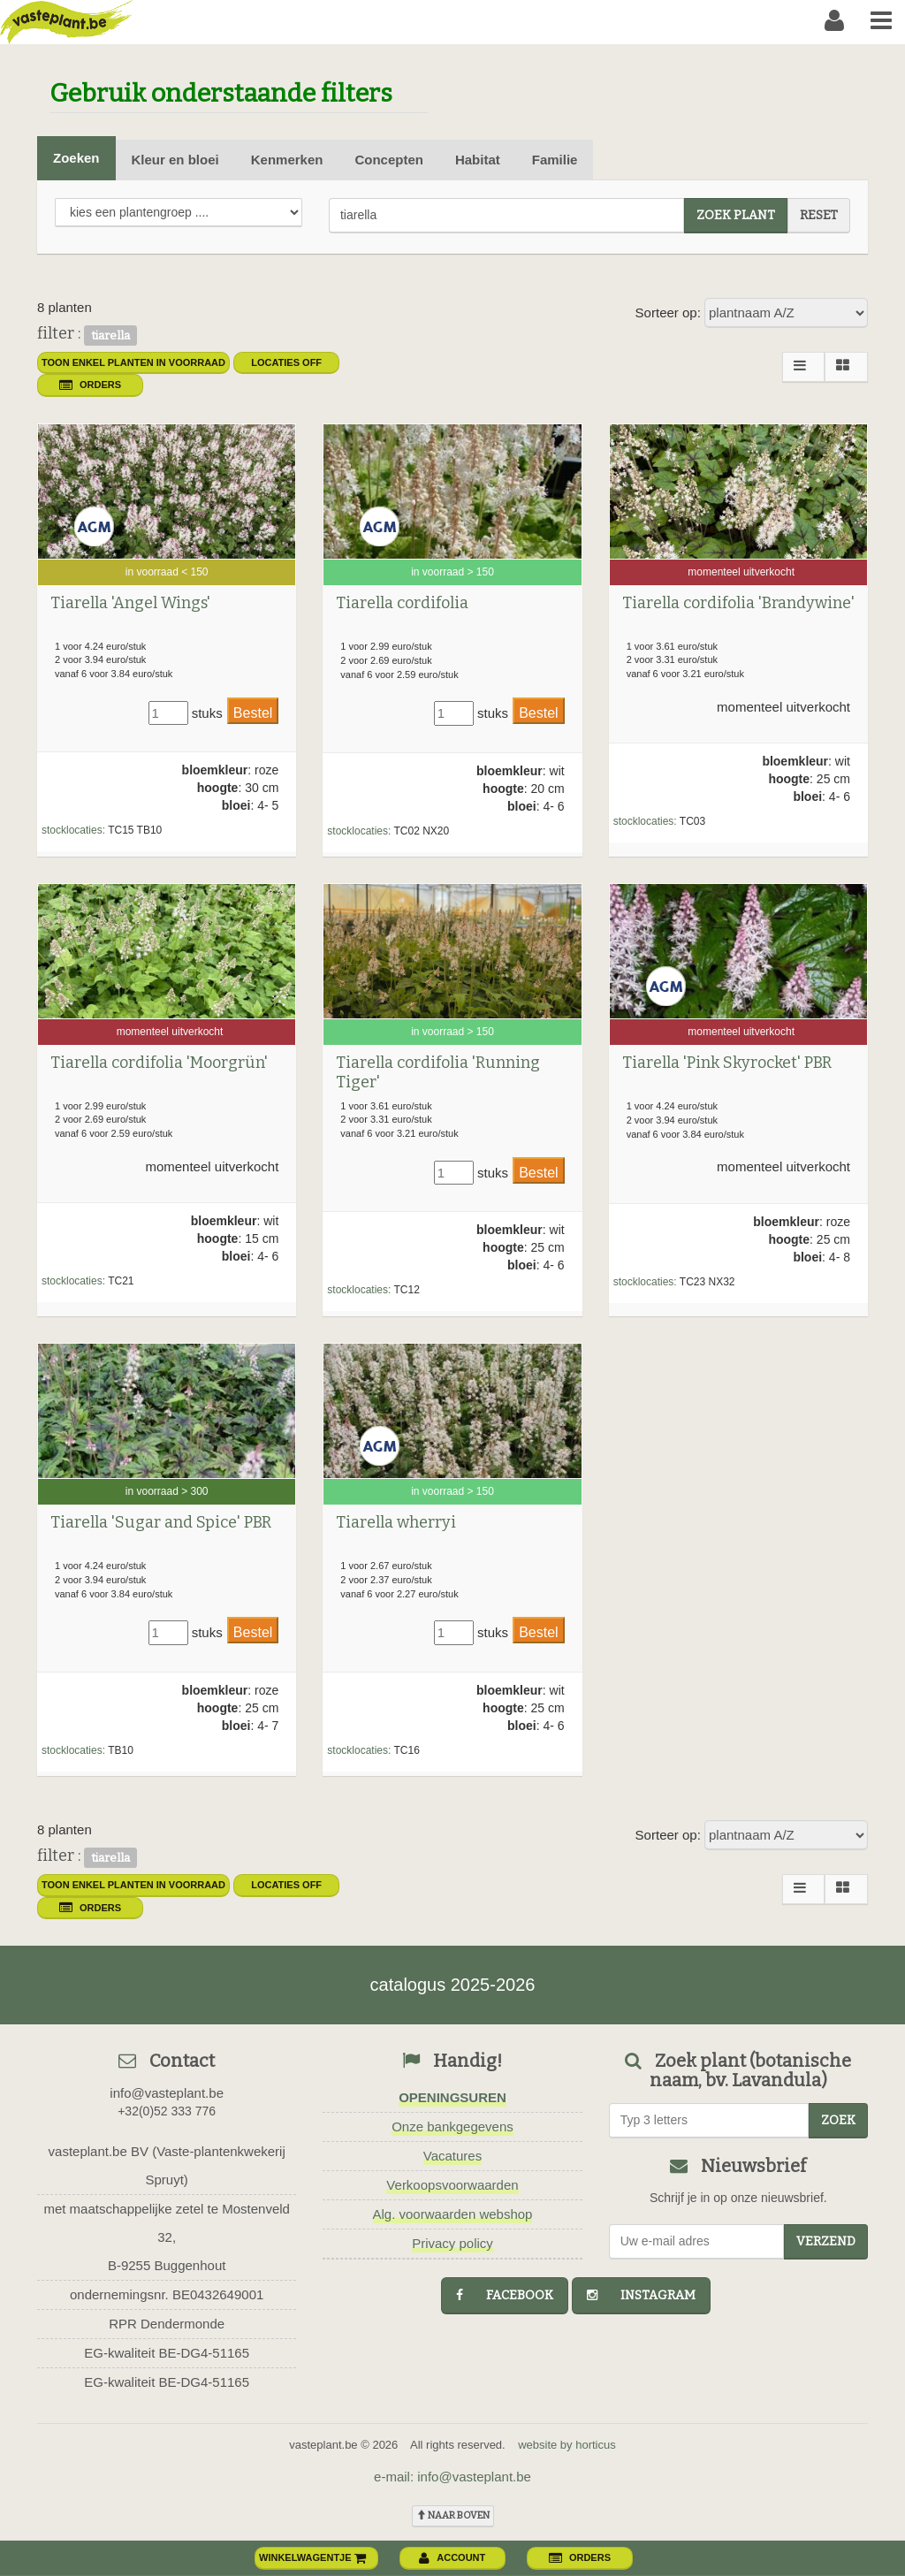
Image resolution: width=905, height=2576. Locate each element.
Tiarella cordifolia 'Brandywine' (738, 603)
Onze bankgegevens (452, 2126)
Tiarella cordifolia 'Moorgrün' (159, 1062)
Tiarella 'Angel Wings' (130, 603)
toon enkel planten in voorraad (133, 362)
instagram (641, 2295)
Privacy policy (452, 2243)
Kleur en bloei (175, 159)
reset (819, 215)
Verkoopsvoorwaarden (452, 2184)
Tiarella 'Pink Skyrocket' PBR (727, 1062)
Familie (555, 159)
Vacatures (452, 2155)
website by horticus (567, 2444)
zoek (838, 2120)
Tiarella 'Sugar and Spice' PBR (160, 1522)
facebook (504, 2295)
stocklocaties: (73, 830)
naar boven (453, 2515)
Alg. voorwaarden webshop (453, 2214)
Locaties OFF (286, 362)
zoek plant (735, 215)
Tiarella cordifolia (402, 603)
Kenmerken (287, 159)
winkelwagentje (313, 2557)
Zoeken (76, 157)
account (452, 2557)
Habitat (477, 159)
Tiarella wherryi (396, 1522)
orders (90, 384)
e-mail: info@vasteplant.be (452, 2476)
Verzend (826, 2241)
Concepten (388, 159)
